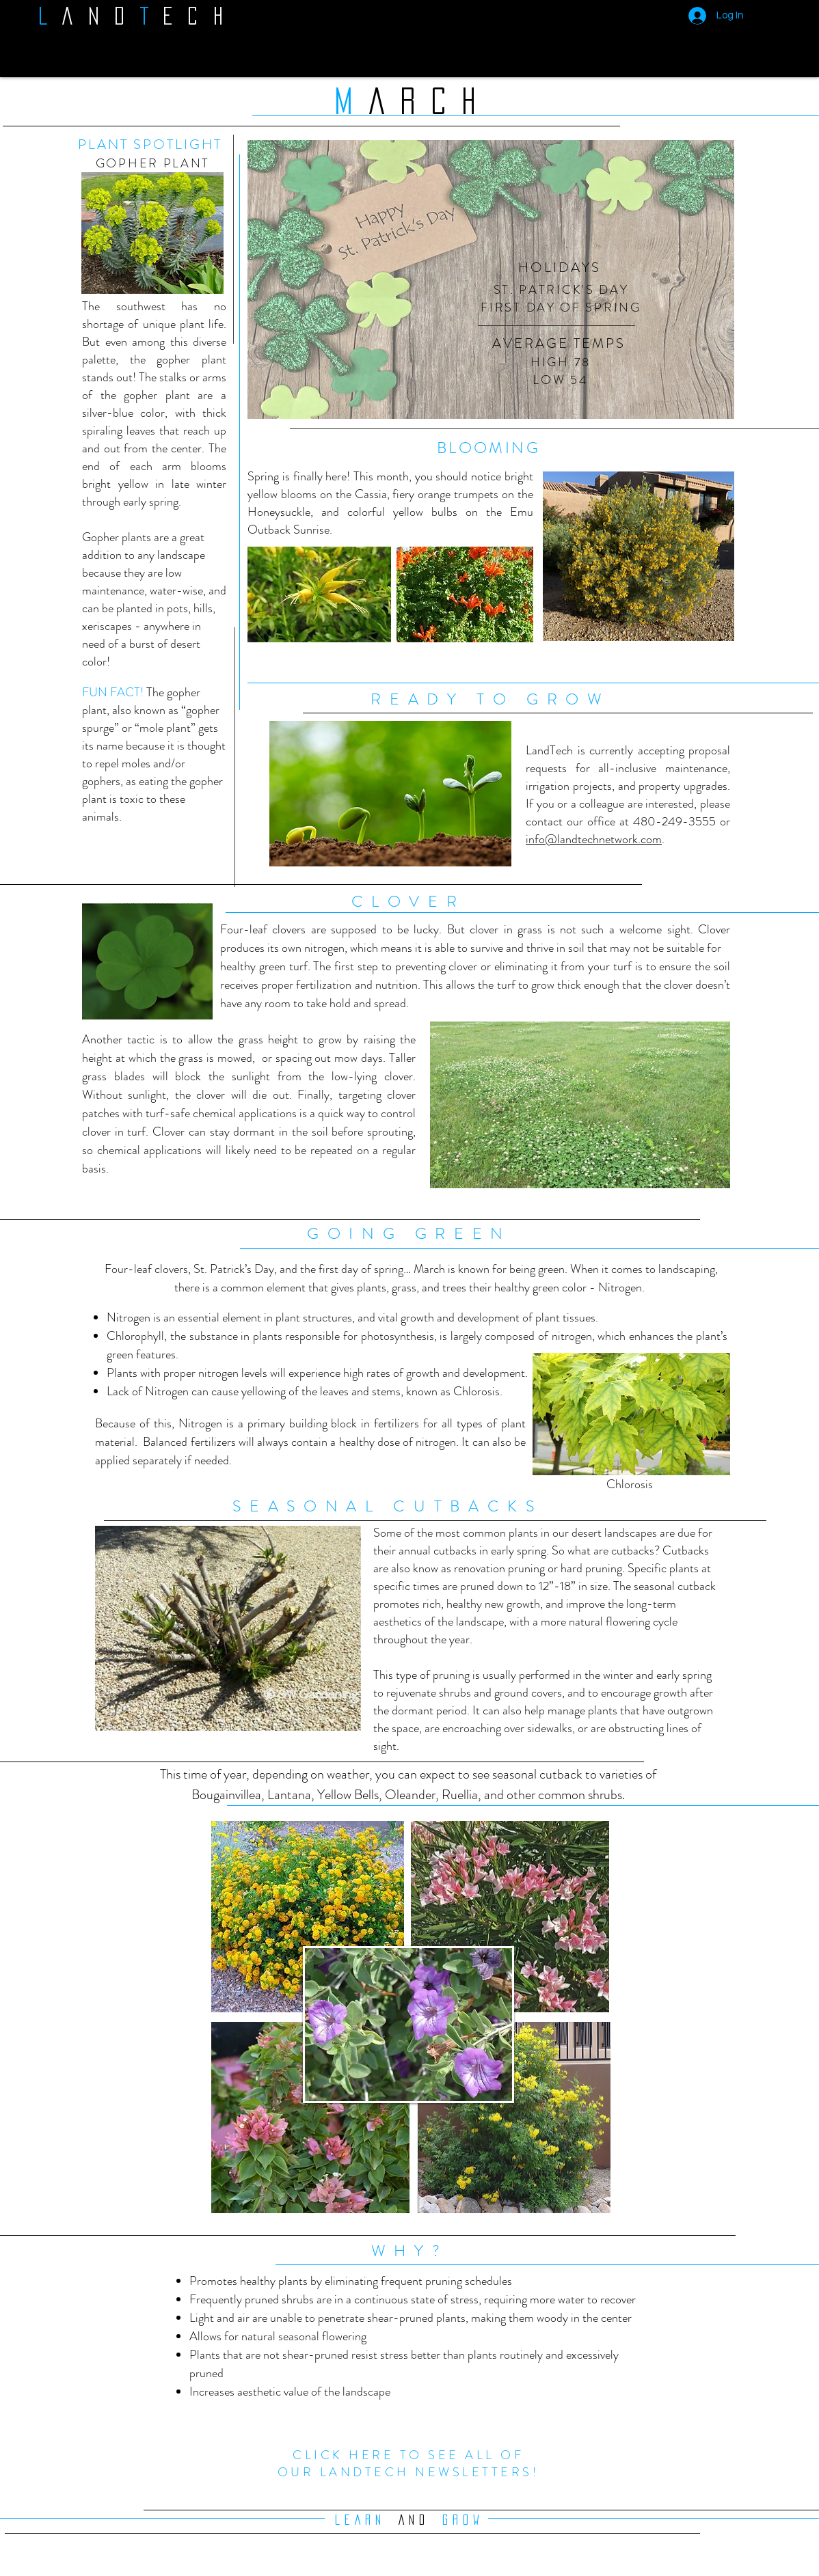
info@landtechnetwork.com (594, 839)
